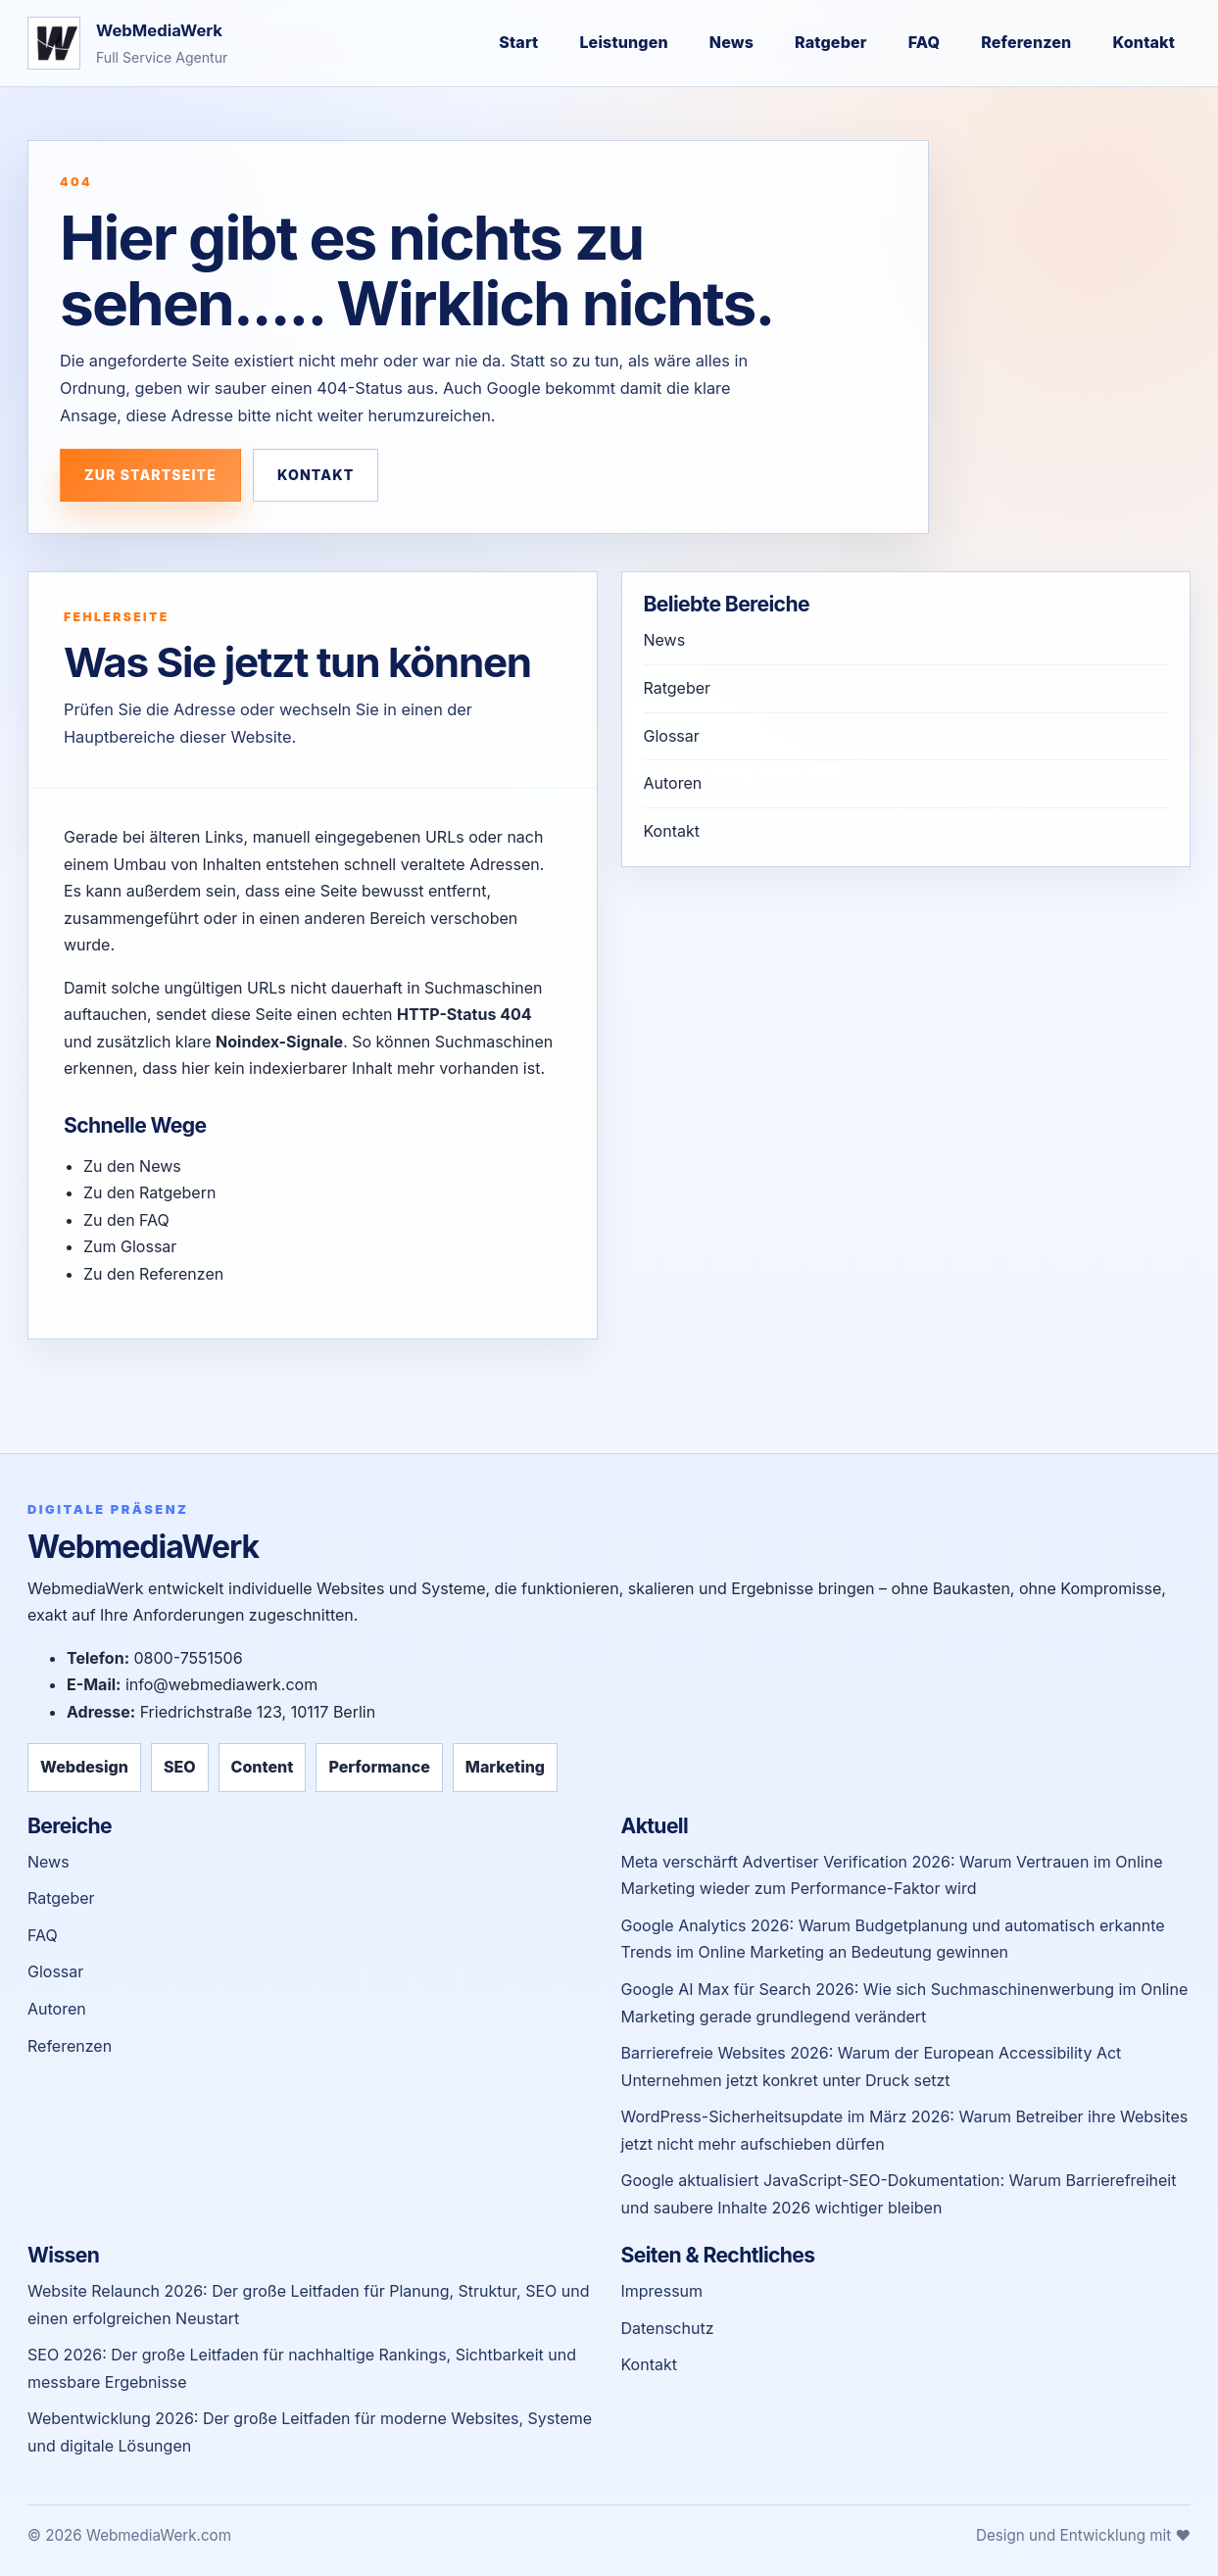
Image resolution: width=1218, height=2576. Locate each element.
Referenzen (1026, 42)
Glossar (672, 736)
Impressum (662, 2291)
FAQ (924, 42)
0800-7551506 (187, 1658)
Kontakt (1143, 42)
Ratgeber (831, 42)
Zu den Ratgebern (149, 1192)
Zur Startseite (150, 474)
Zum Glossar (129, 1246)
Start (518, 42)
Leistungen (623, 42)
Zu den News (132, 1166)
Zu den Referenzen (153, 1274)
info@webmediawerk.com (221, 1684)
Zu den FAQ (126, 1220)
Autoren (673, 783)
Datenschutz (667, 2328)
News (731, 42)
